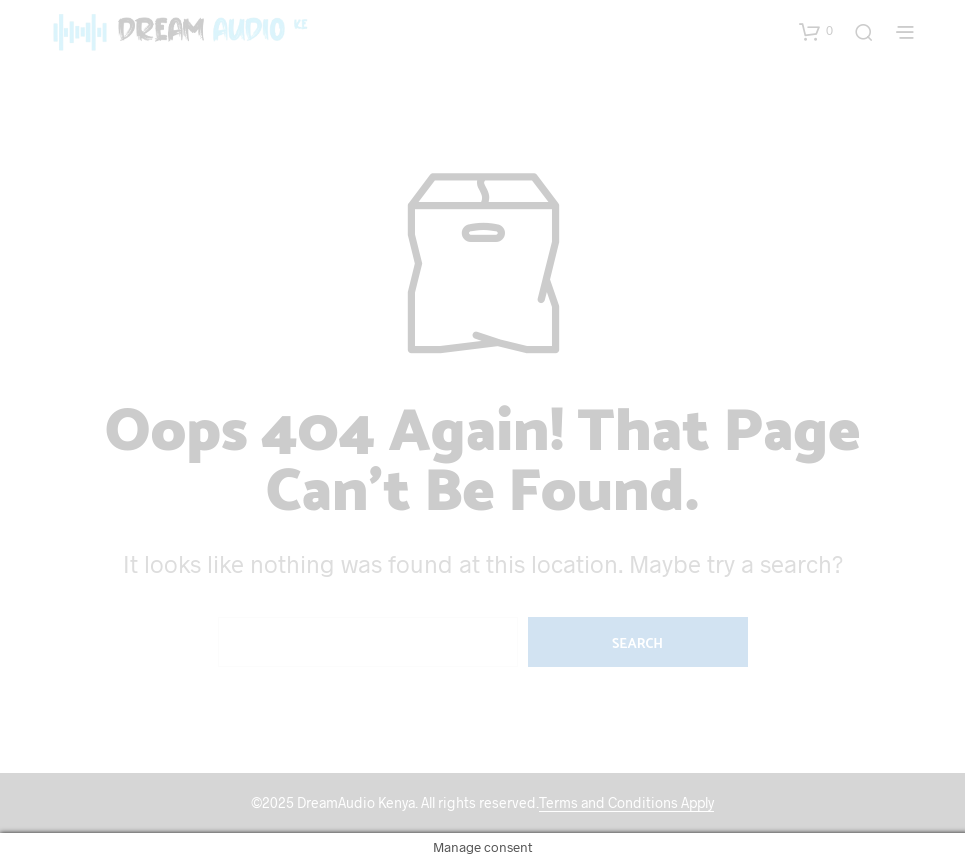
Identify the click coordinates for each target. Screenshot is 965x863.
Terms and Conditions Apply (626, 803)
